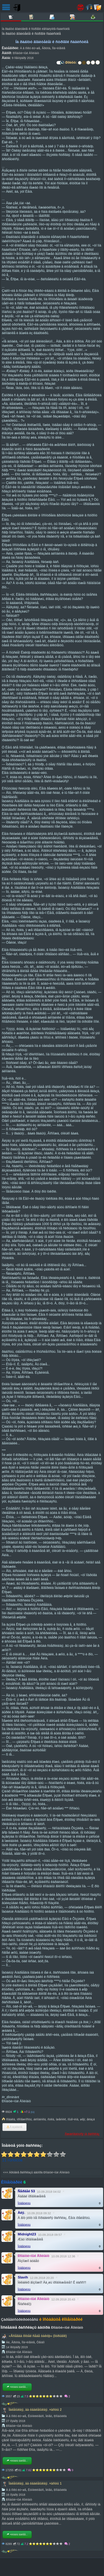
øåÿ (82, 2119)
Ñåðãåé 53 (26, 2191)
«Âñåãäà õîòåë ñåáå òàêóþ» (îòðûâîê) (38, 2336)
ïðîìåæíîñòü (24, 2119)
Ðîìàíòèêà (60, 2416)
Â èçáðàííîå (14, 2127)
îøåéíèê (61, 2119)
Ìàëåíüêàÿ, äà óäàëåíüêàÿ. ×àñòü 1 (35, 2483)
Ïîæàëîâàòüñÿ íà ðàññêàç (82, 2134)
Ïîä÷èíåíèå (58, 48)
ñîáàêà (10, 2119)
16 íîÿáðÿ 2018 (15, 2494)
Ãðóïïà (46, 48)
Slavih (23, 2277)
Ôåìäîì (40, 2342)
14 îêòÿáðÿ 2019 (17, 2347)
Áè (8, 2342)
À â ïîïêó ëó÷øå (30, 48)
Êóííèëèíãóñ (36, 2416)
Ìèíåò (48, 2416)
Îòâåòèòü (24, 2203)
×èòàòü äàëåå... (17, 2387)
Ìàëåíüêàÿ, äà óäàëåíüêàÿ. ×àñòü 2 (35, 2409)
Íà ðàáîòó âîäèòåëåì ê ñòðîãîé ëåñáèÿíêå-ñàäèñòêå (36, 28)
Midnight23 (27, 2234)
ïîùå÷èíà (73, 2119)
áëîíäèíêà (39, 2119)
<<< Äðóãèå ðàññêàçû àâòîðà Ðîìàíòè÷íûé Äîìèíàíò (36, 2172)
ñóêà (51, 2119)
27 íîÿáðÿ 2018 (15, 2421)
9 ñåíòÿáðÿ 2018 (22, 58)
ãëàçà (91, 2119)
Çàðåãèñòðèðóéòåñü (19, 2319)
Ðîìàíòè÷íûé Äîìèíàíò (26, 53)
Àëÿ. (21, 2213)
